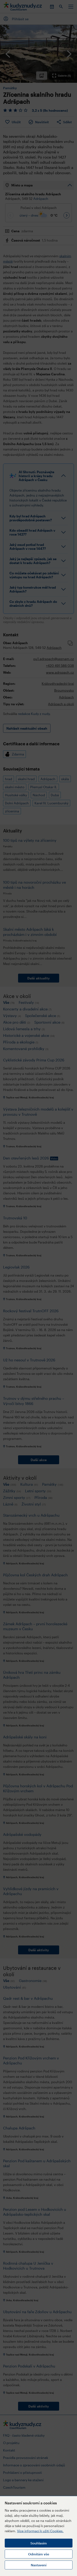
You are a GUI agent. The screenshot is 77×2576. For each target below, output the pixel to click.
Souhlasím (38, 2543)
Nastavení (38, 2565)
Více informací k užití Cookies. (40, 2531)
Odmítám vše (38, 2554)
